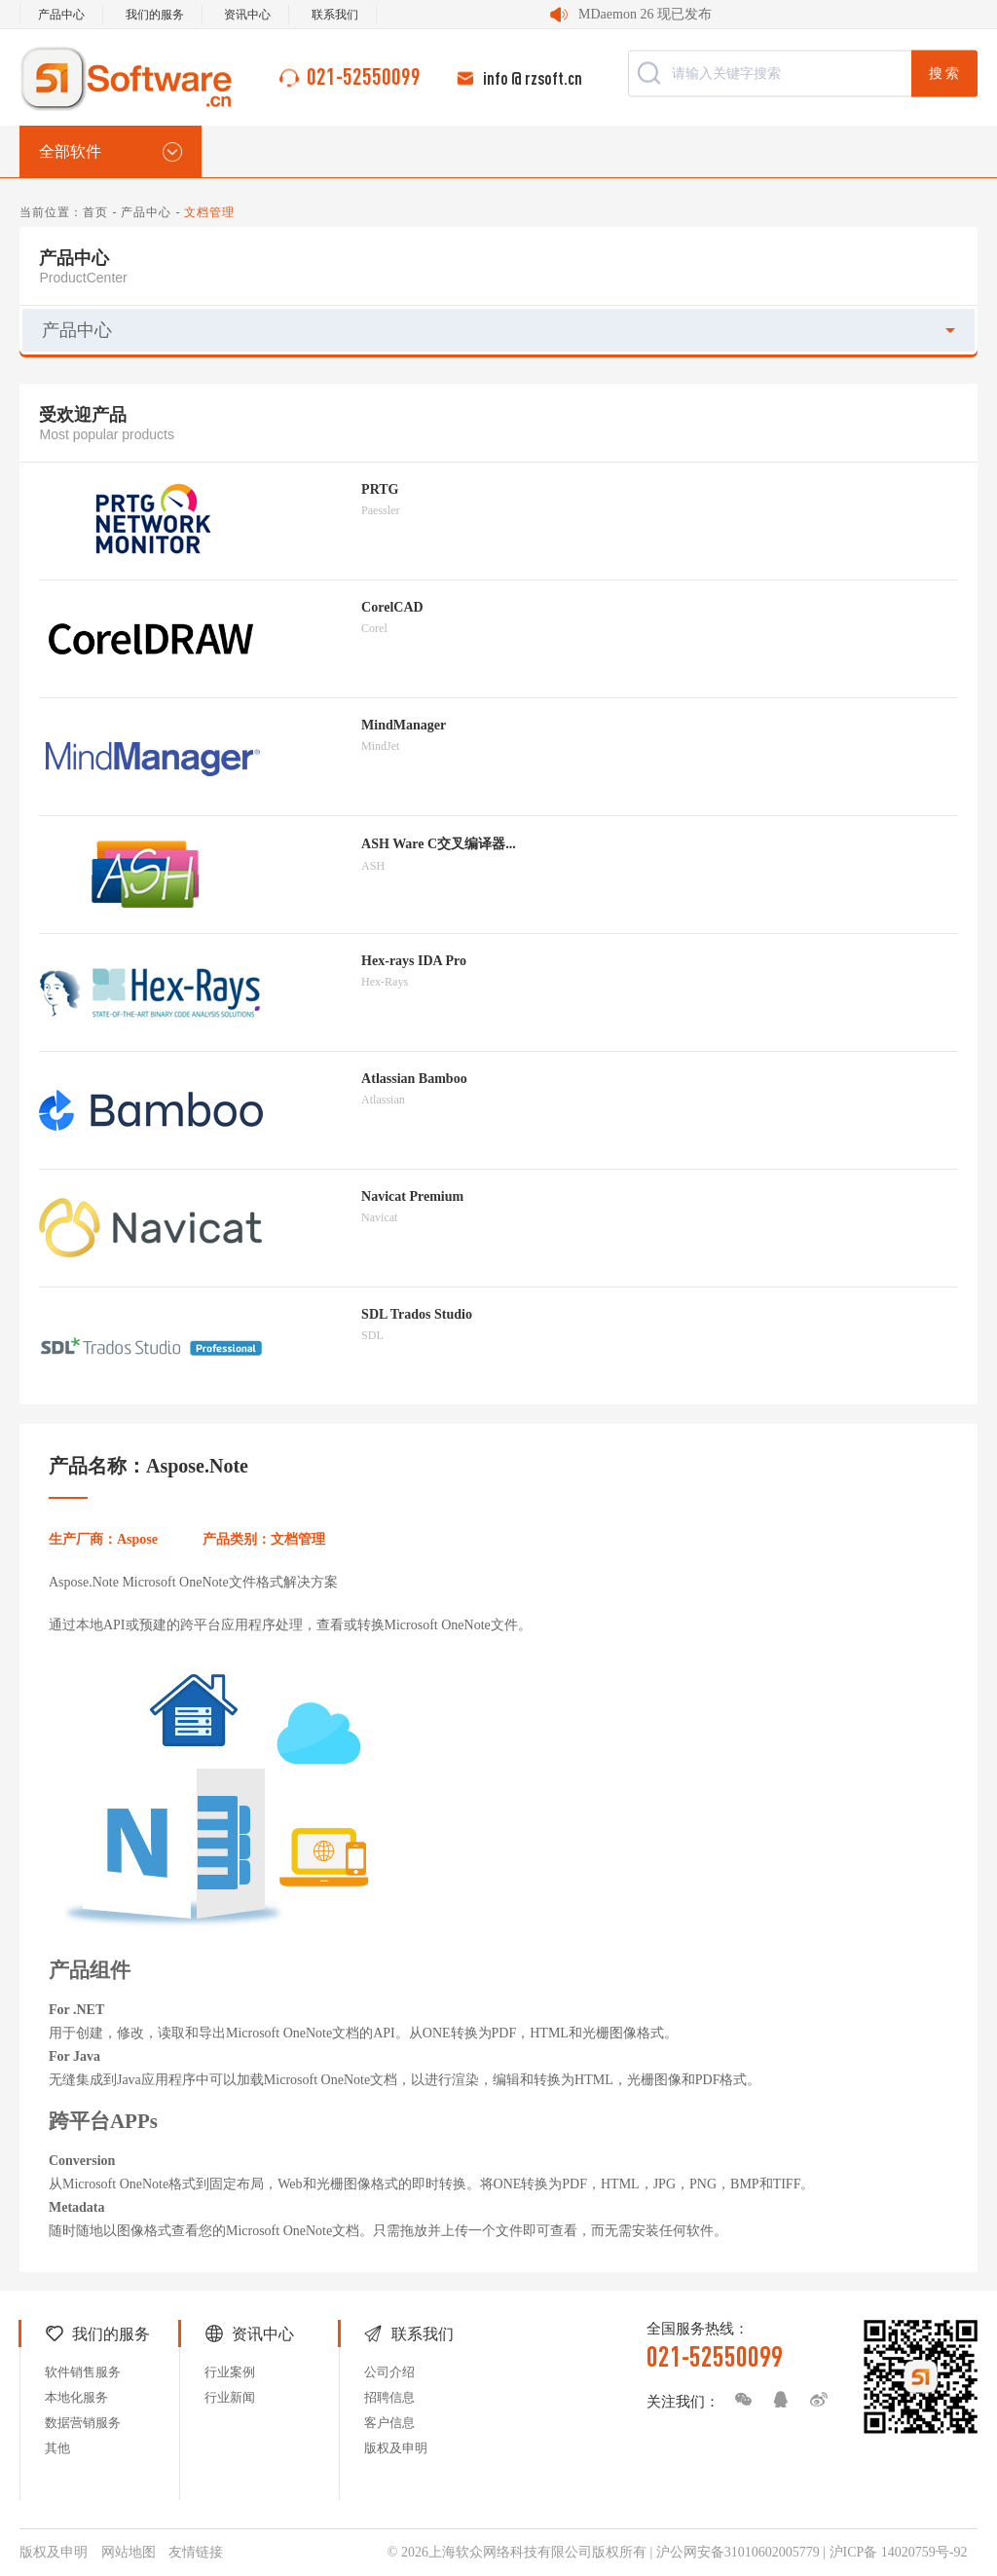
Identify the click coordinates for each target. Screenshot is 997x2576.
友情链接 (195, 2552)
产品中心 (61, 14)
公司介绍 (389, 2372)
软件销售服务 (83, 2372)
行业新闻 (229, 2397)
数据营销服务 (83, 2422)
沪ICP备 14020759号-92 (899, 2552)
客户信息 (389, 2422)
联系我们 (335, 14)
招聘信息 (389, 2397)
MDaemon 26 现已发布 (645, 14)
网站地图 (128, 2552)
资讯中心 (247, 14)
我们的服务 (155, 14)
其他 (57, 2448)
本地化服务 (76, 2397)
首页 (95, 212)
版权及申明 (395, 2448)
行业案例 (229, 2372)
